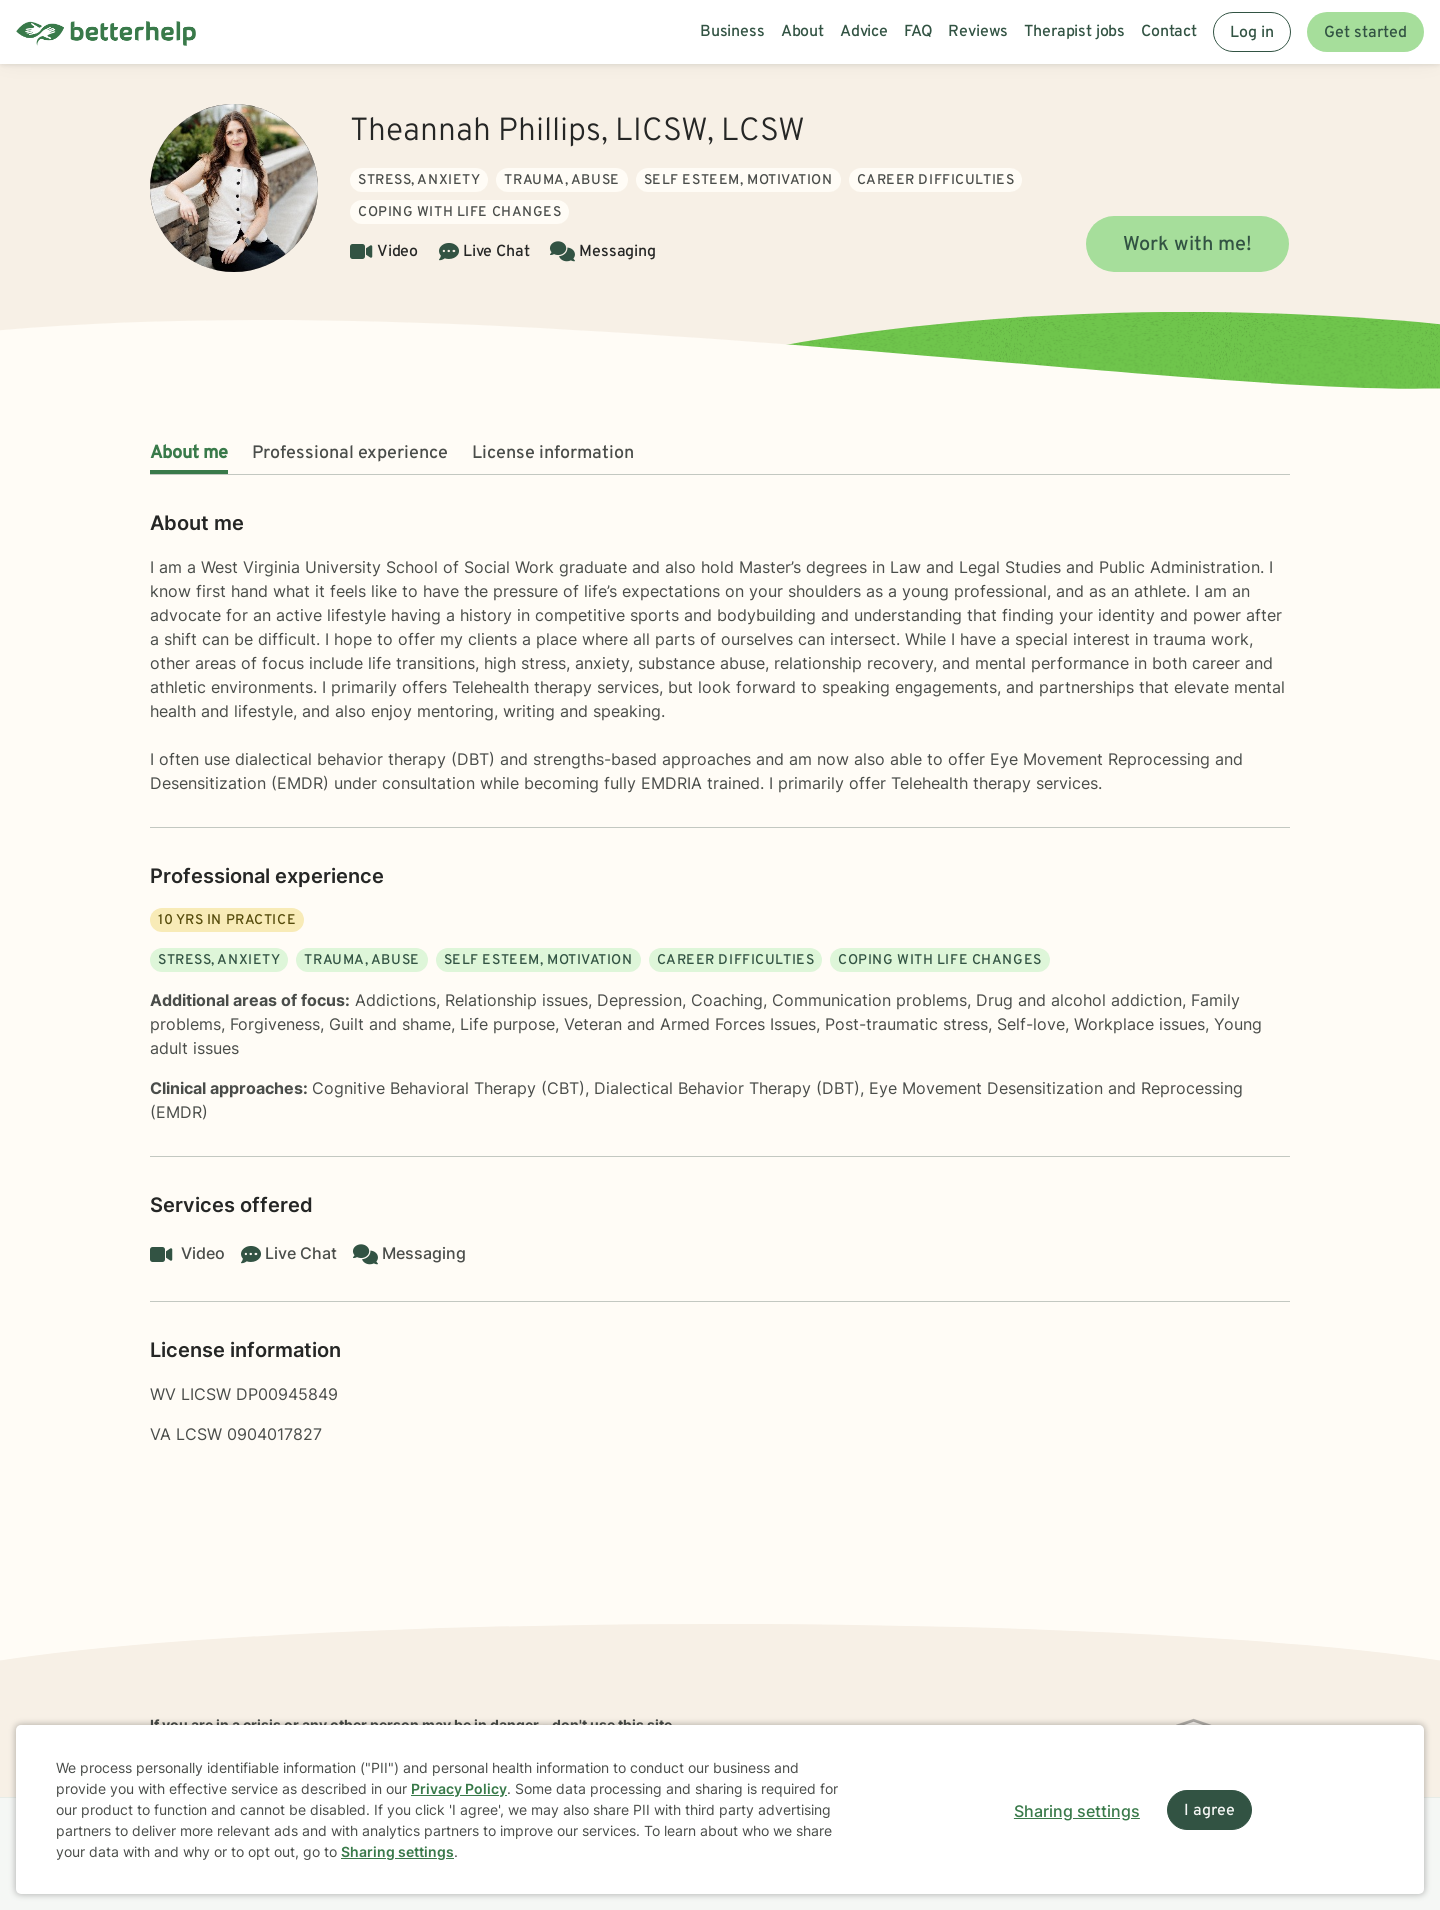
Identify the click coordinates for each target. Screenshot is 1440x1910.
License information (553, 453)
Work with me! (1187, 245)
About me (189, 453)
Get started (1365, 33)
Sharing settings (397, 1851)
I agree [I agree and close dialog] (1209, 1811)
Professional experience (350, 453)
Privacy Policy (459, 1788)
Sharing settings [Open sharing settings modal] (1077, 1811)
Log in (1252, 33)
